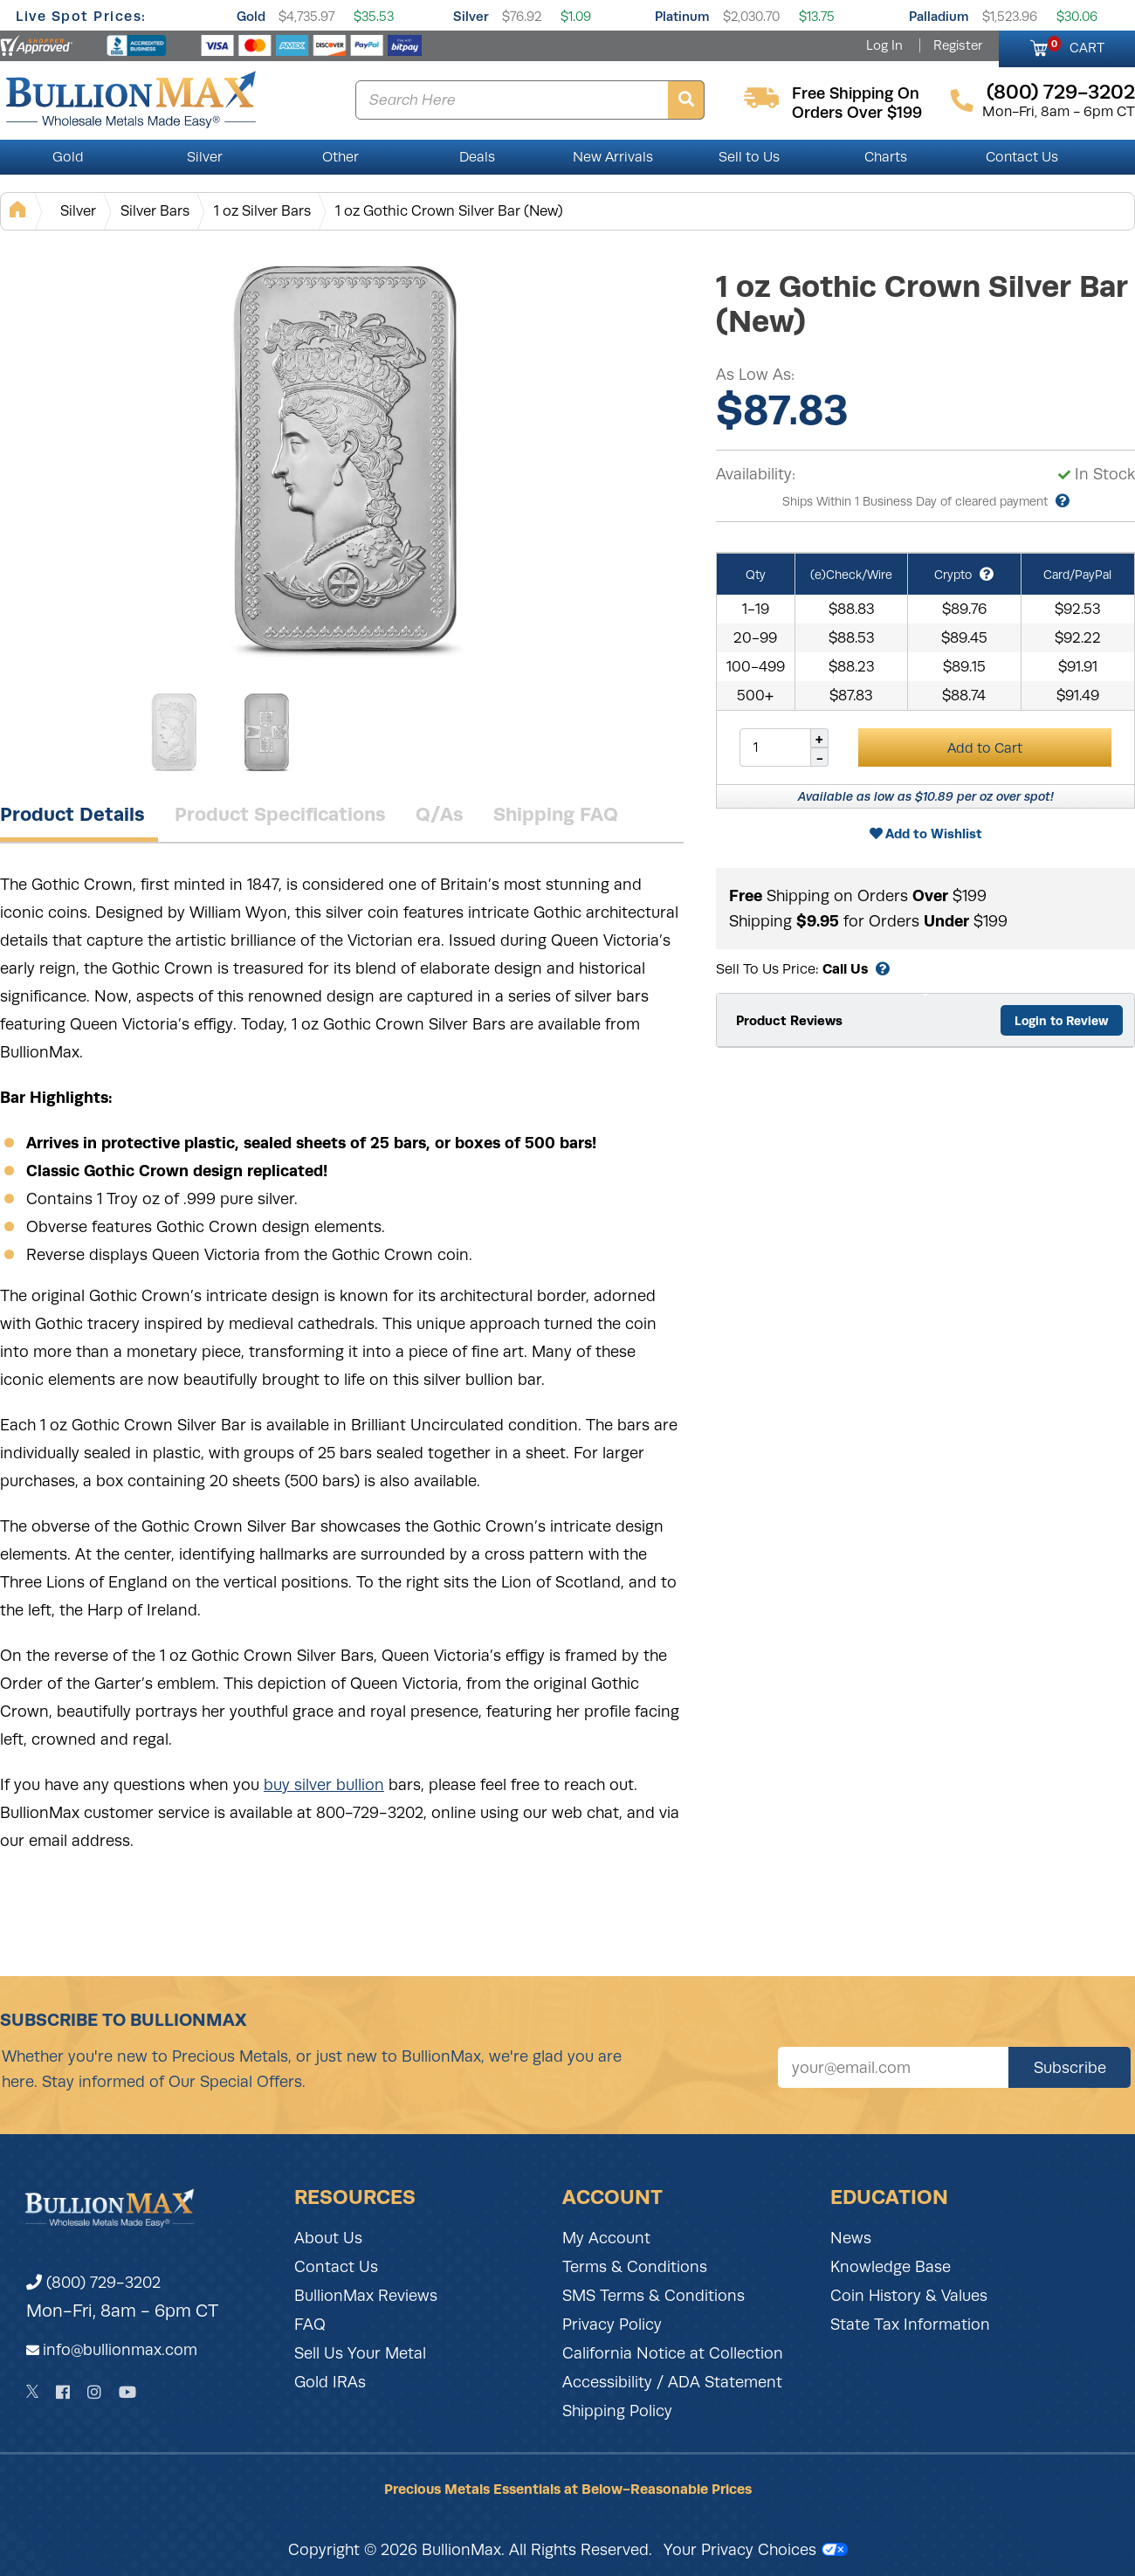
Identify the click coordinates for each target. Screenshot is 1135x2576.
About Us (328, 2238)
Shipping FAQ (555, 813)
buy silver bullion (324, 1785)
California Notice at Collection (672, 2353)
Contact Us (1022, 157)
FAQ (310, 2324)
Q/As (440, 813)
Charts (885, 157)
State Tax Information (910, 2324)
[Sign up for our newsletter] (893, 2067)
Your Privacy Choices (756, 2550)
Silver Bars (154, 211)
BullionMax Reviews (365, 2295)
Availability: (755, 474)
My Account (606, 2238)
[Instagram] (94, 2392)
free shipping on (855, 93)
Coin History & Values (908, 2295)
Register (957, 45)
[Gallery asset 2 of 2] (266, 732)
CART (1076, 45)
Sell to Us (749, 157)
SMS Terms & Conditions (653, 2295)
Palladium (939, 16)
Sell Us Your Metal (360, 2353)
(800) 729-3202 (93, 2282)
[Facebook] (63, 2392)
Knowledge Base (890, 2267)
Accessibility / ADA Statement (672, 2382)
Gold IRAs (330, 2382)
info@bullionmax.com (120, 2350)
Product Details (72, 813)
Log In (884, 45)
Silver (471, 16)
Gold (251, 16)
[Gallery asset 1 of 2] (349, 462)
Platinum (682, 16)
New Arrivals (613, 157)
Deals (477, 157)
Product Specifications (280, 813)
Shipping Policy (617, 2411)
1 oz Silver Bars (262, 211)
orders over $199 (857, 112)
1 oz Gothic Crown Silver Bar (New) (449, 211)
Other (340, 157)
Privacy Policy (612, 2324)
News (850, 2238)
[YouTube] (127, 2392)
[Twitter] (32, 2392)
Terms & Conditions (634, 2267)
